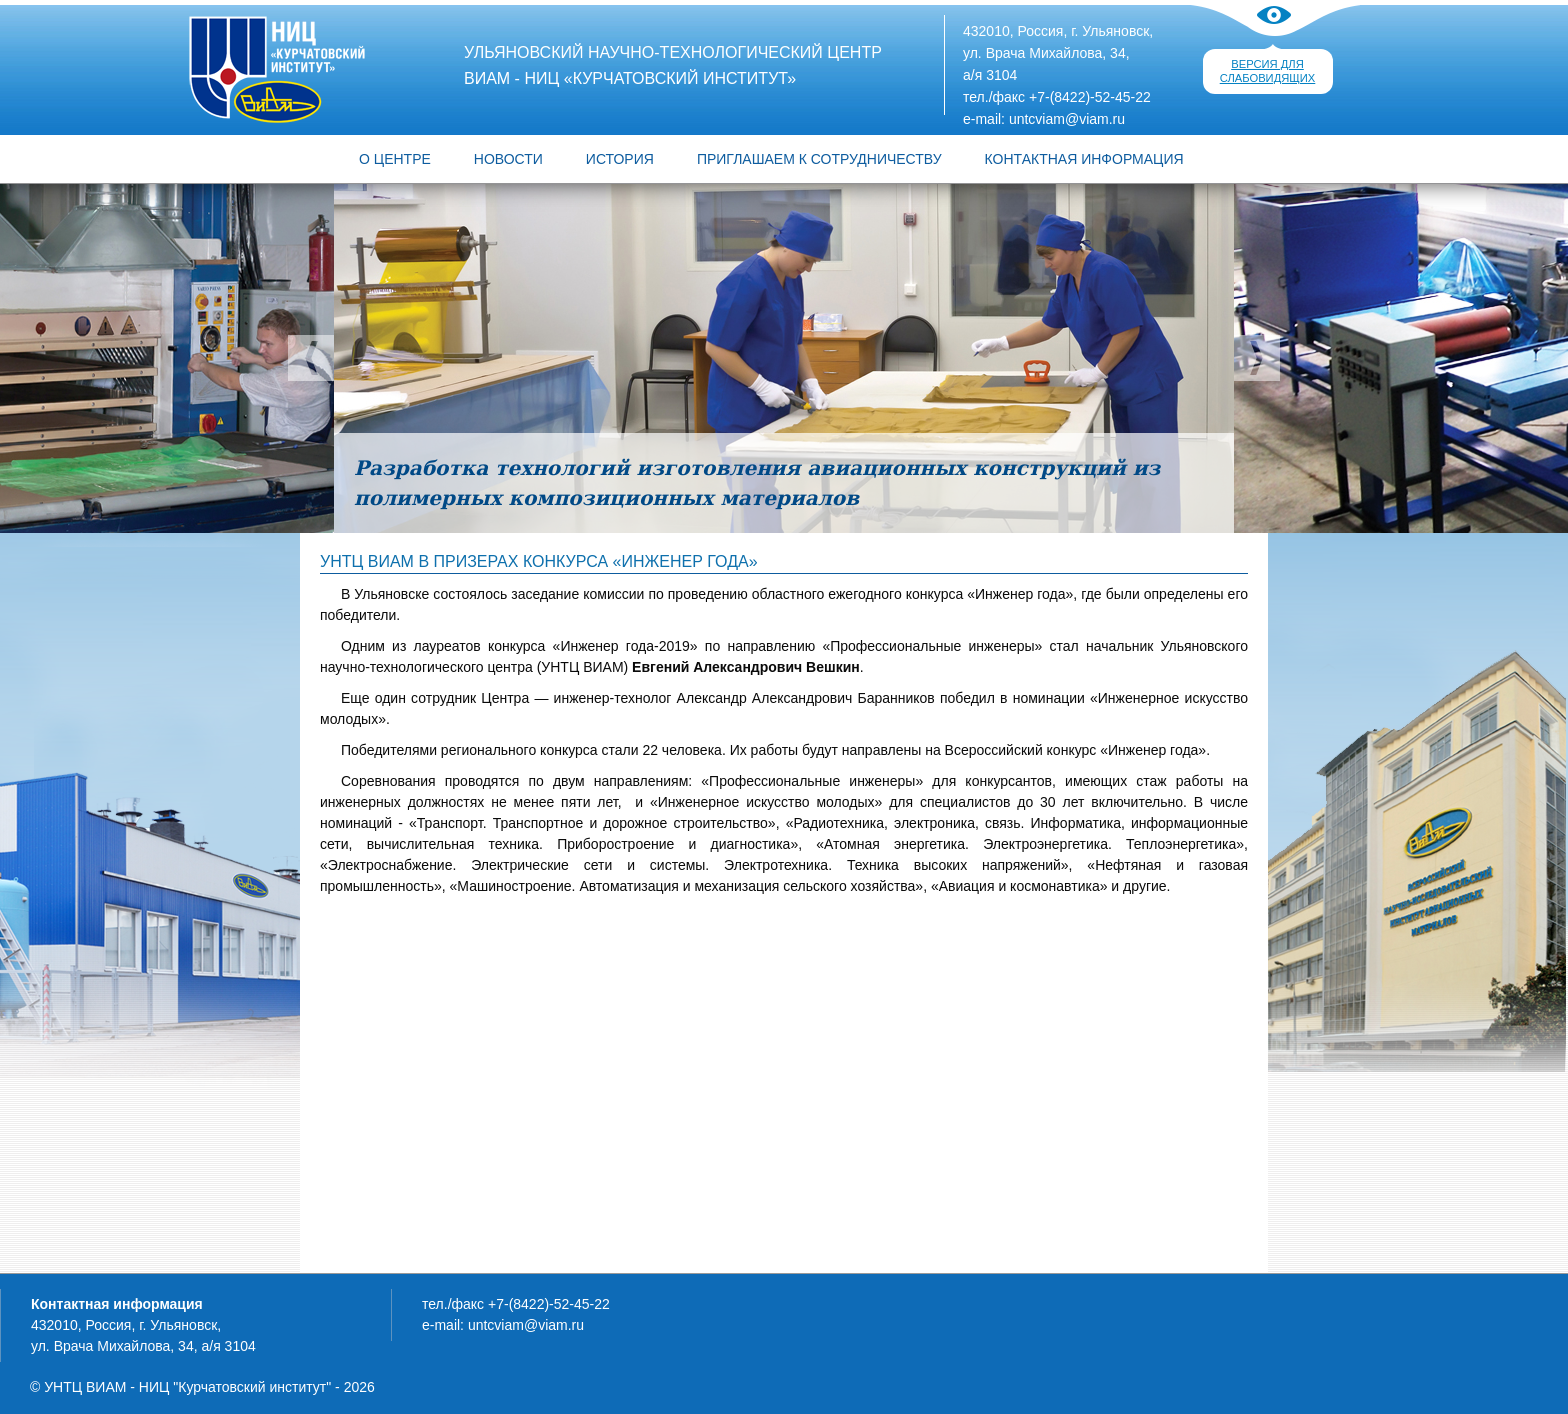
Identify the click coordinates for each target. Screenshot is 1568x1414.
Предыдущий (311, 358)
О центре (395, 159)
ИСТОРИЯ (620, 159)
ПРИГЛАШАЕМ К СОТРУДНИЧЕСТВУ (819, 159)
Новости (508, 159)
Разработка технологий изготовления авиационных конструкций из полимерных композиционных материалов (757, 483)
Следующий (1257, 358)
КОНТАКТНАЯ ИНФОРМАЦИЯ (1084, 159)
